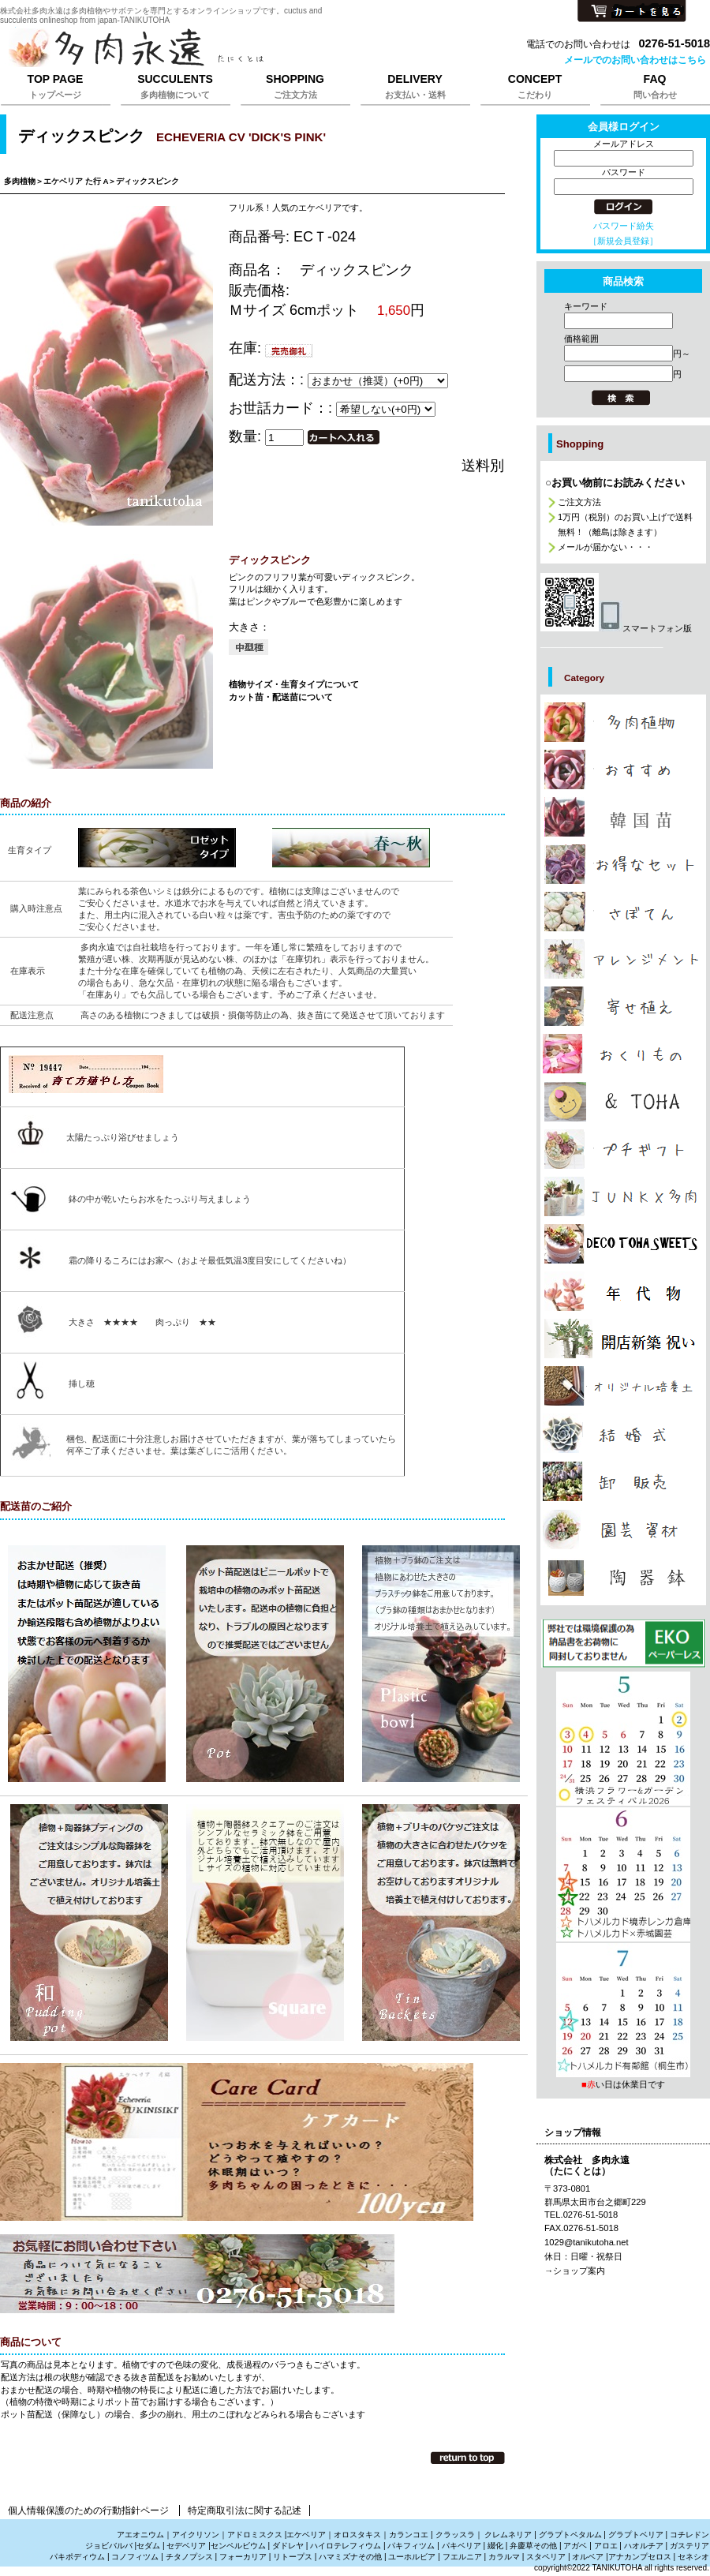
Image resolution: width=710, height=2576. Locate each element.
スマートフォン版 (616, 628)
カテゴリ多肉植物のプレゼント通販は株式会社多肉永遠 (623, 1244)
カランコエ (408, 2534)
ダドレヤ (288, 2545)
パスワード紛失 (623, 225)
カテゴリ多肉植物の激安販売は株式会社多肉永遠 (623, 864)
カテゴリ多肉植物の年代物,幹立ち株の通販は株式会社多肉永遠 (623, 1291)
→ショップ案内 (574, 2270)
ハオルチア (642, 2545)
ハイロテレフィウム (345, 2545)
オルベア (588, 2556)
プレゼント (623, 1643)
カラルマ (504, 2556)
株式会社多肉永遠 (197, 49)
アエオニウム (140, 2534)
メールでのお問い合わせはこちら (635, 60)
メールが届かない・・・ (605, 547)
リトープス (292, 2556)
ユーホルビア (411, 2556)
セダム (148, 2545)
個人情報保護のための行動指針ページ (88, 2510)
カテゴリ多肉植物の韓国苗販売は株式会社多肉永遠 (623, 817)
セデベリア (186, 2545)
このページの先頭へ (468, 2457)
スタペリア (546, 2556)
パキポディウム (78, 2556)
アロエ (606, 2545)
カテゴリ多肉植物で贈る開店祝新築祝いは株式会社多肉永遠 (623, 1338)
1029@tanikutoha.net (586, 2242)
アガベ (575, 2545)
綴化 (495, 2545)
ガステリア (689, 2545)
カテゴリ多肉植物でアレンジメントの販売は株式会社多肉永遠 (623, 959)
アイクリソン (195, 2534)
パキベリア (461, 2545)
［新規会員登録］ (623, 240)
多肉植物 (20, 181)
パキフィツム (411, 2545)
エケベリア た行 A (75, 181)
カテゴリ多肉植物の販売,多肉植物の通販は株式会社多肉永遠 (623, 722)
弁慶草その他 (533, 2545)
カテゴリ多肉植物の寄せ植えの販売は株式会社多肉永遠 (623, 1006)
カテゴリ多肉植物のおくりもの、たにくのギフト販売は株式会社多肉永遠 (623, 1053)
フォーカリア (243, 2556)
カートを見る (631, 12)
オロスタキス (357, 2534)
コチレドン (689, 2534)
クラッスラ (455, 2534)
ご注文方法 (579, 502)
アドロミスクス (254, 2534)
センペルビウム (238, 2545)
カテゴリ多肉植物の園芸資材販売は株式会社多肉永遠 (623, 1529)
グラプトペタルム (570, 2534)
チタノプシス (189, 2556)
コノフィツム (135, 2556)
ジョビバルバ (109, 2545)
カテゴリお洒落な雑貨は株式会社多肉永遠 (623, 1101)
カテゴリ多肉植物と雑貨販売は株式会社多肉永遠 (623, 1577)
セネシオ (693, 2556)
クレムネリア (508, 2534)
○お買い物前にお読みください (615, 483)
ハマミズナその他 (350, 2556)
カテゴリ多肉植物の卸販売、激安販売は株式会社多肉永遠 (623, 1481)
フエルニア (462, 2556)
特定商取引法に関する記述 (244, 2510)
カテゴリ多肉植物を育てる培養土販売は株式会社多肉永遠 (623, 1386)
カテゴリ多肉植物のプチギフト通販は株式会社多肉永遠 (623, 1149)
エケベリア (306, 2534)
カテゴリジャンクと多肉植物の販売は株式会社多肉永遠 (623, 1196)
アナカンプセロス (639, 2556)
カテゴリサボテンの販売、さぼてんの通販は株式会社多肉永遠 (623, 911)
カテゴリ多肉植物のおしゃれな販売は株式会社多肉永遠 (623, 769)
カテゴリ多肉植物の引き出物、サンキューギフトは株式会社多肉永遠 (623, 1433)
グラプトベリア (635, 2534)
